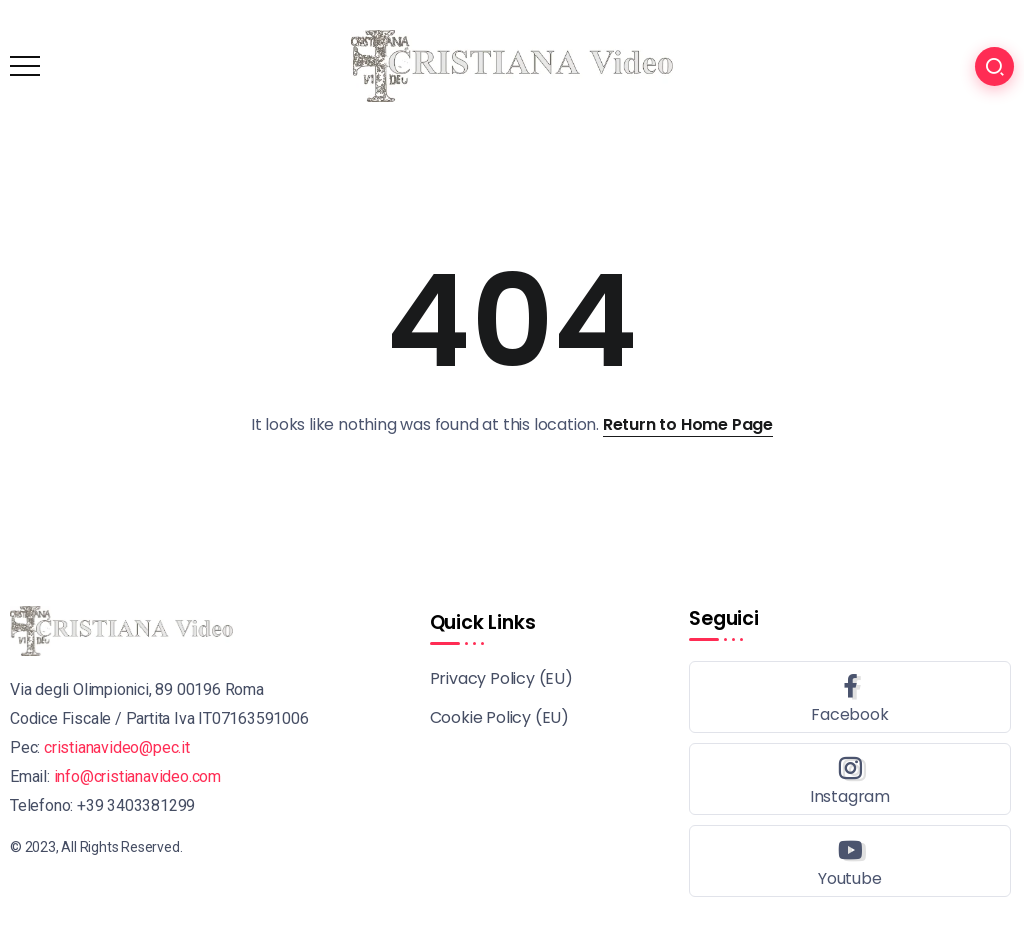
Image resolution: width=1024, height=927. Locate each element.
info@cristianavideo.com (137, 776)
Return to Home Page (688, 424)
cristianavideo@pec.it (117, 747)
